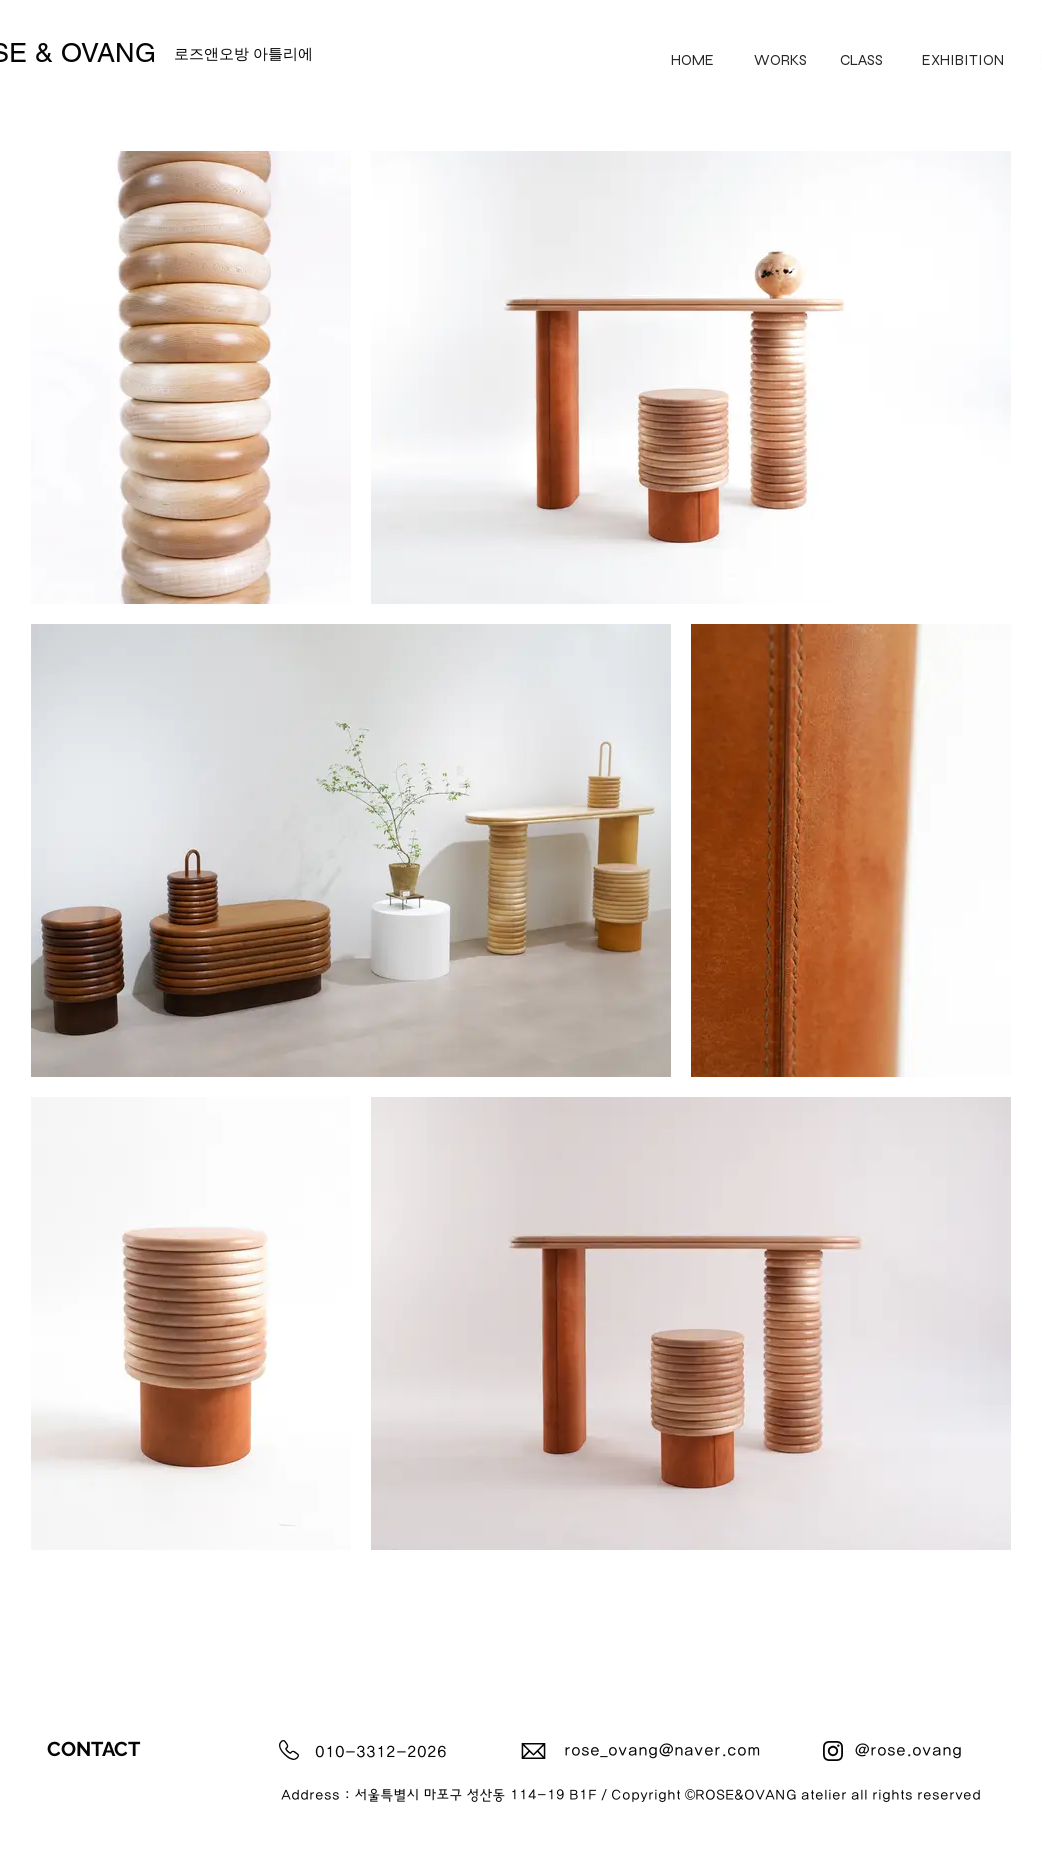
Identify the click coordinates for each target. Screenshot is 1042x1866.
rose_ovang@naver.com (662, 1750)
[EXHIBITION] (963, 59)
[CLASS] (861, 59)
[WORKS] (780, 59)
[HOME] (692, 59)
